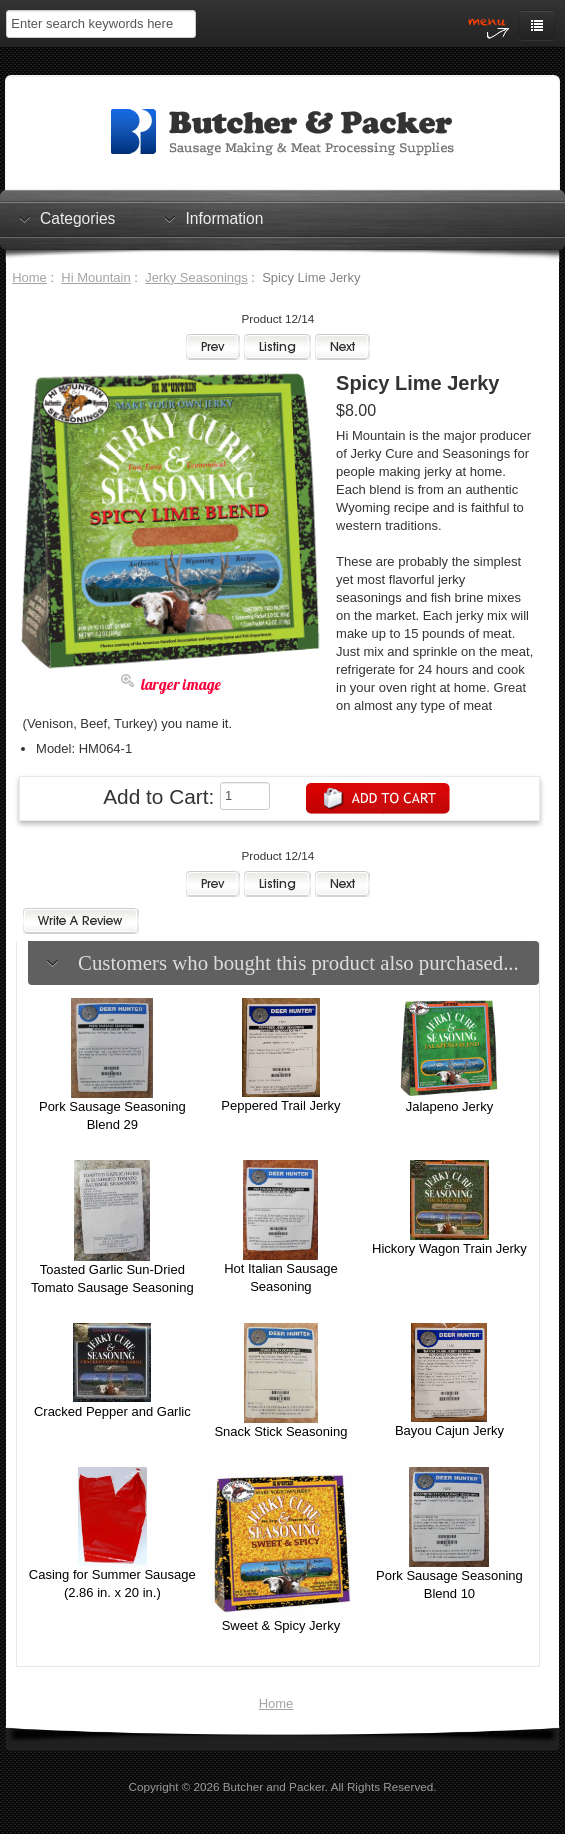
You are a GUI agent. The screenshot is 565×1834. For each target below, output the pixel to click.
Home (29, 277)
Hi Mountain (95, 277)
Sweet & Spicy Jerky (281, 1625)
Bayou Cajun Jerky (449, 1430)
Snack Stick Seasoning (280, 1431)
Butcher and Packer (274, 1786)
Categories (77, 218)
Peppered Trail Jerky (280, 1105)
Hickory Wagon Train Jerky (449, 1248)
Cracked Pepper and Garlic (112, 1411)
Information (224, 218)
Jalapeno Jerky (449, 1106)
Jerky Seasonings (196, 277)
